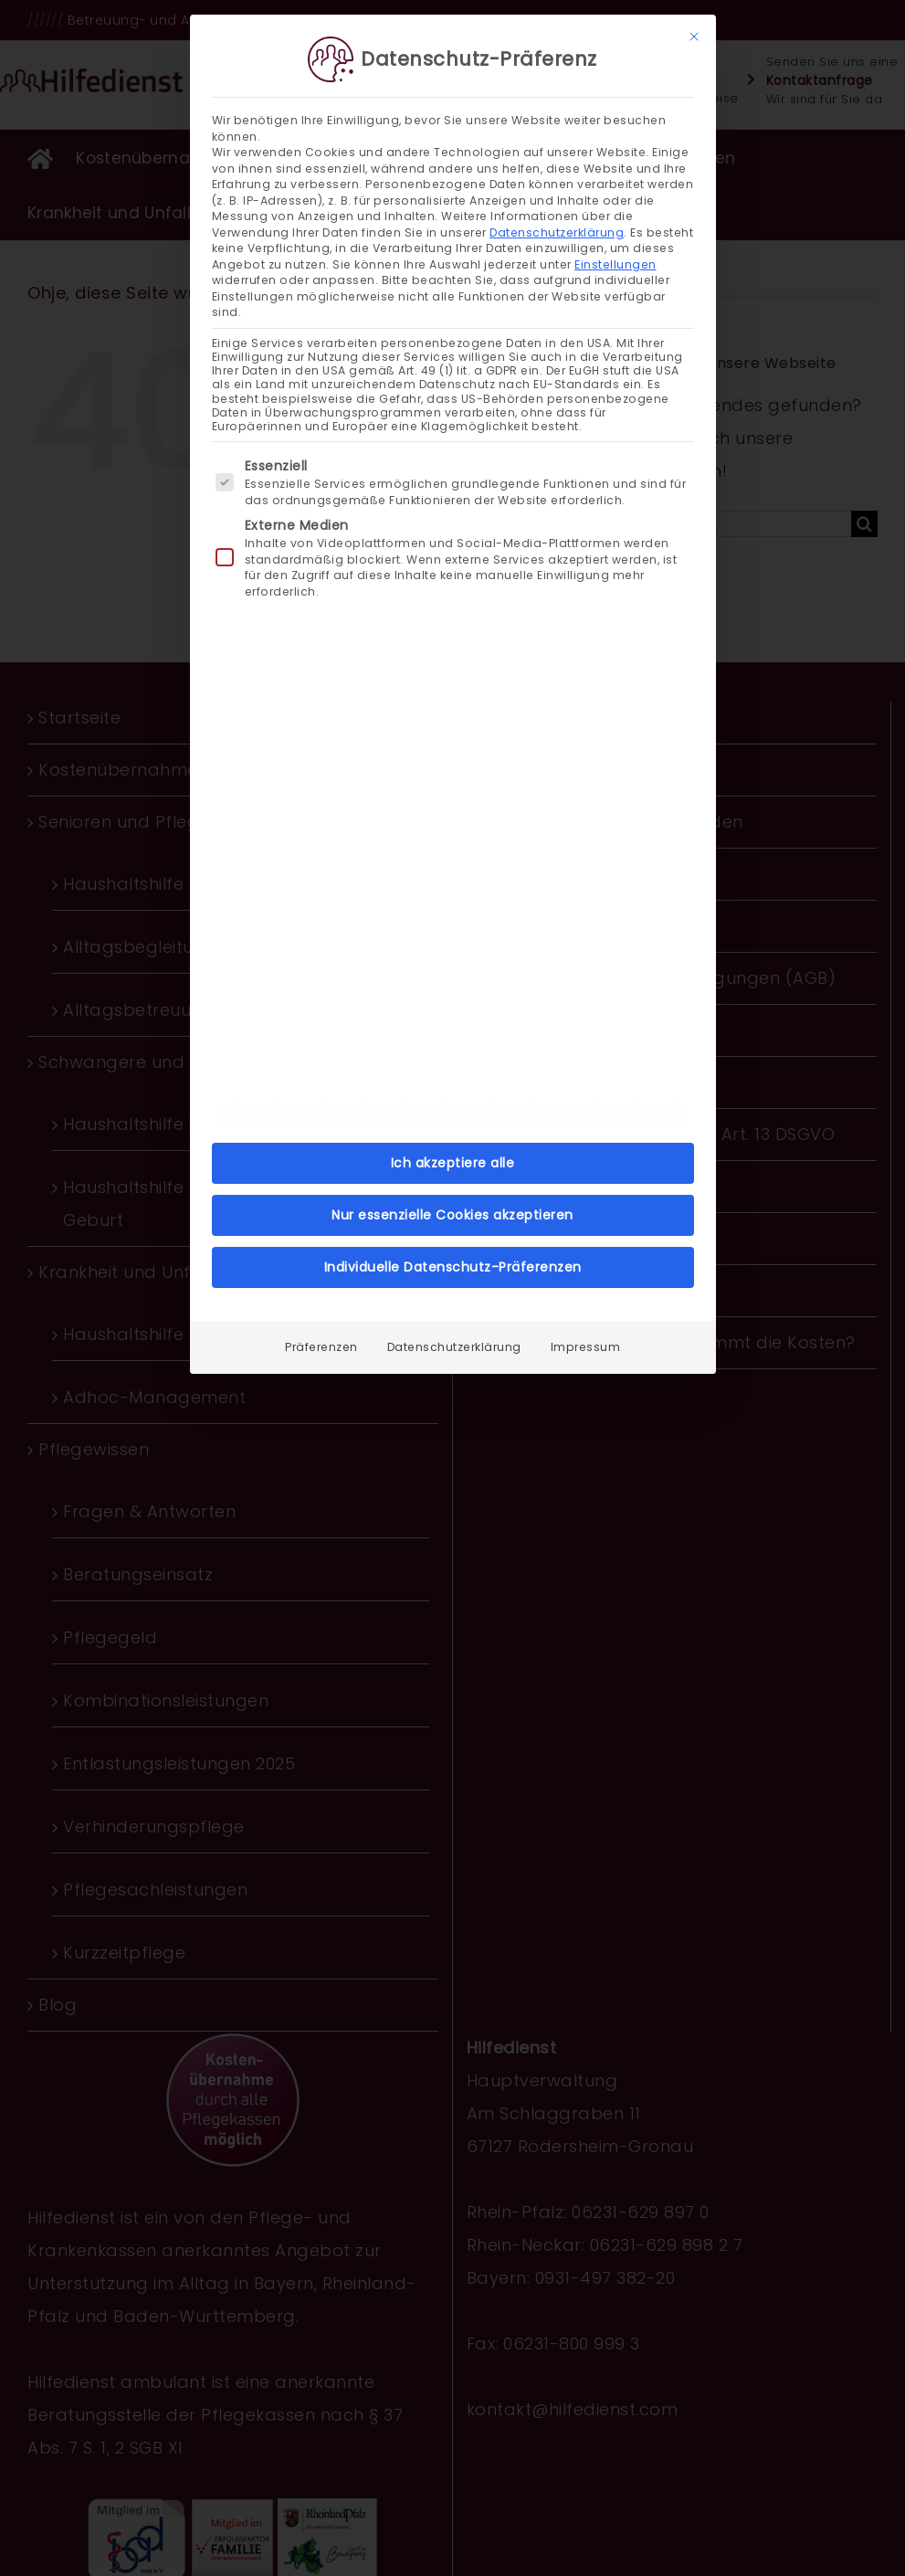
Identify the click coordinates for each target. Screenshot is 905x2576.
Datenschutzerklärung (556, 231)
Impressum (586, 1346)
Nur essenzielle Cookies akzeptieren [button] (452, 1214)
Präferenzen (321, 1346)
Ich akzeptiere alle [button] (453, 1162)
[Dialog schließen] (694, 35)
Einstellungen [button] (615, 263)
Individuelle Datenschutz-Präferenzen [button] (453, 1266)
